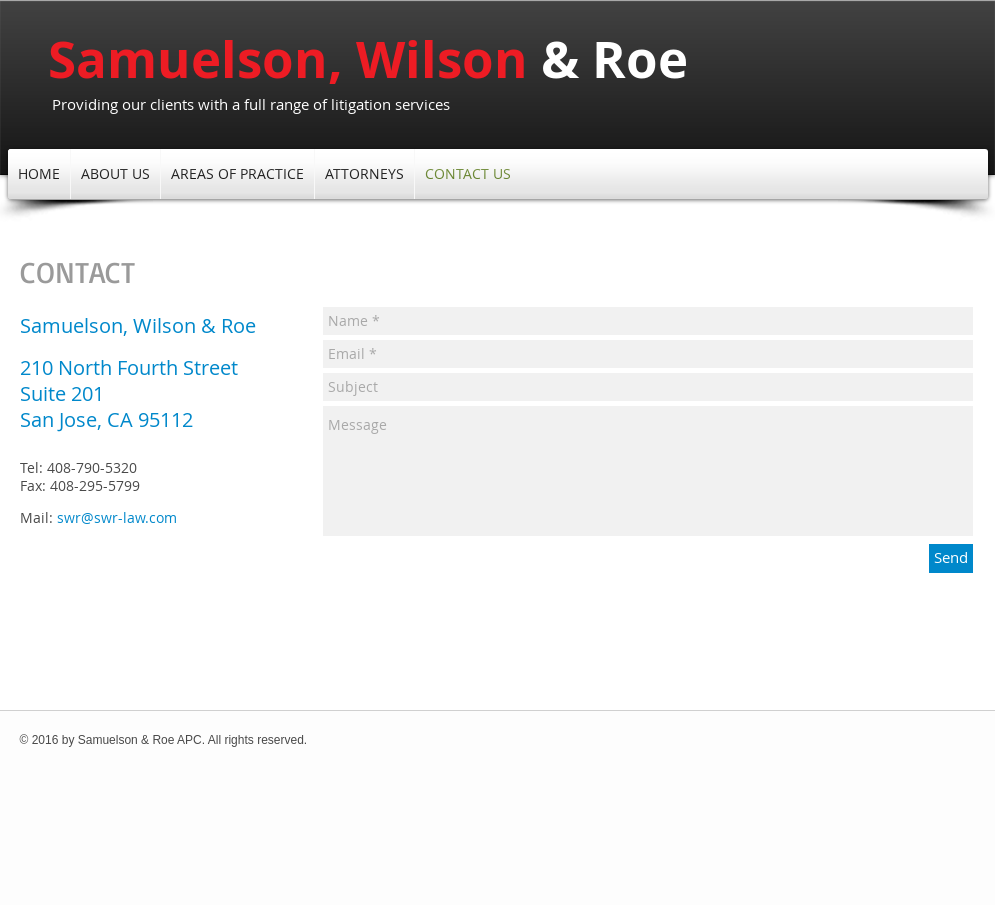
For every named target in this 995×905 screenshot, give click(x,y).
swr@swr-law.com (117, 517)
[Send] (951, 558)
